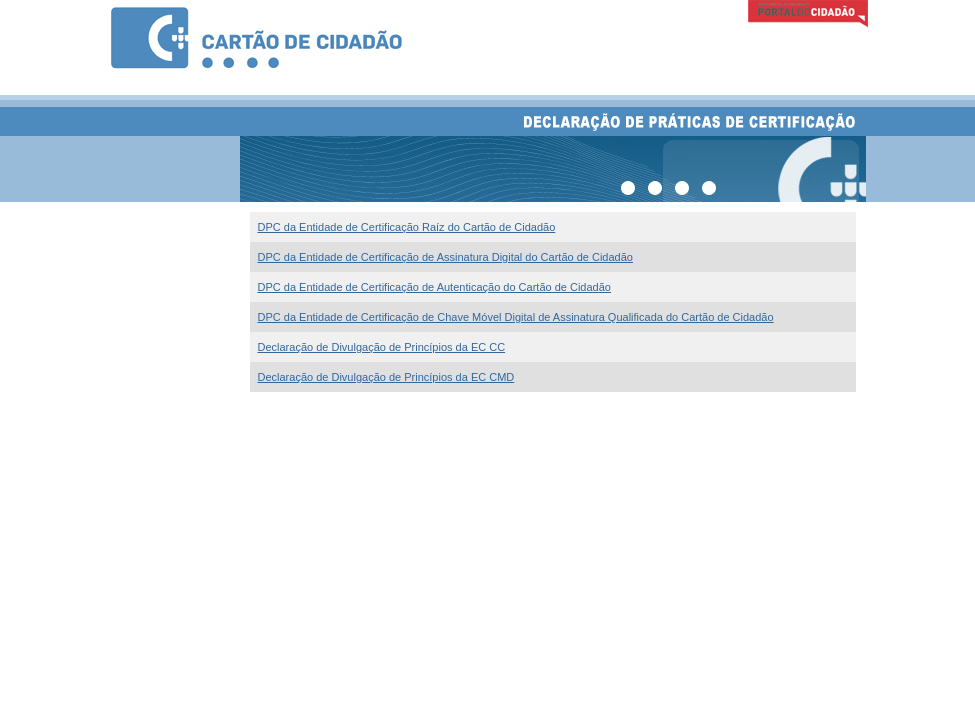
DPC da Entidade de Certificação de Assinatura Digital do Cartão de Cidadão (445, 257)
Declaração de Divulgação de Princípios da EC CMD (386, 377)
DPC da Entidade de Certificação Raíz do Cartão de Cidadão (407, 227)
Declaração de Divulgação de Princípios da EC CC (382, 347)
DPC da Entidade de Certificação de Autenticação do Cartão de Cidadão (434, 287)
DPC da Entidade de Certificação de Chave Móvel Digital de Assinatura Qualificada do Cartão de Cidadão (516, 317)
